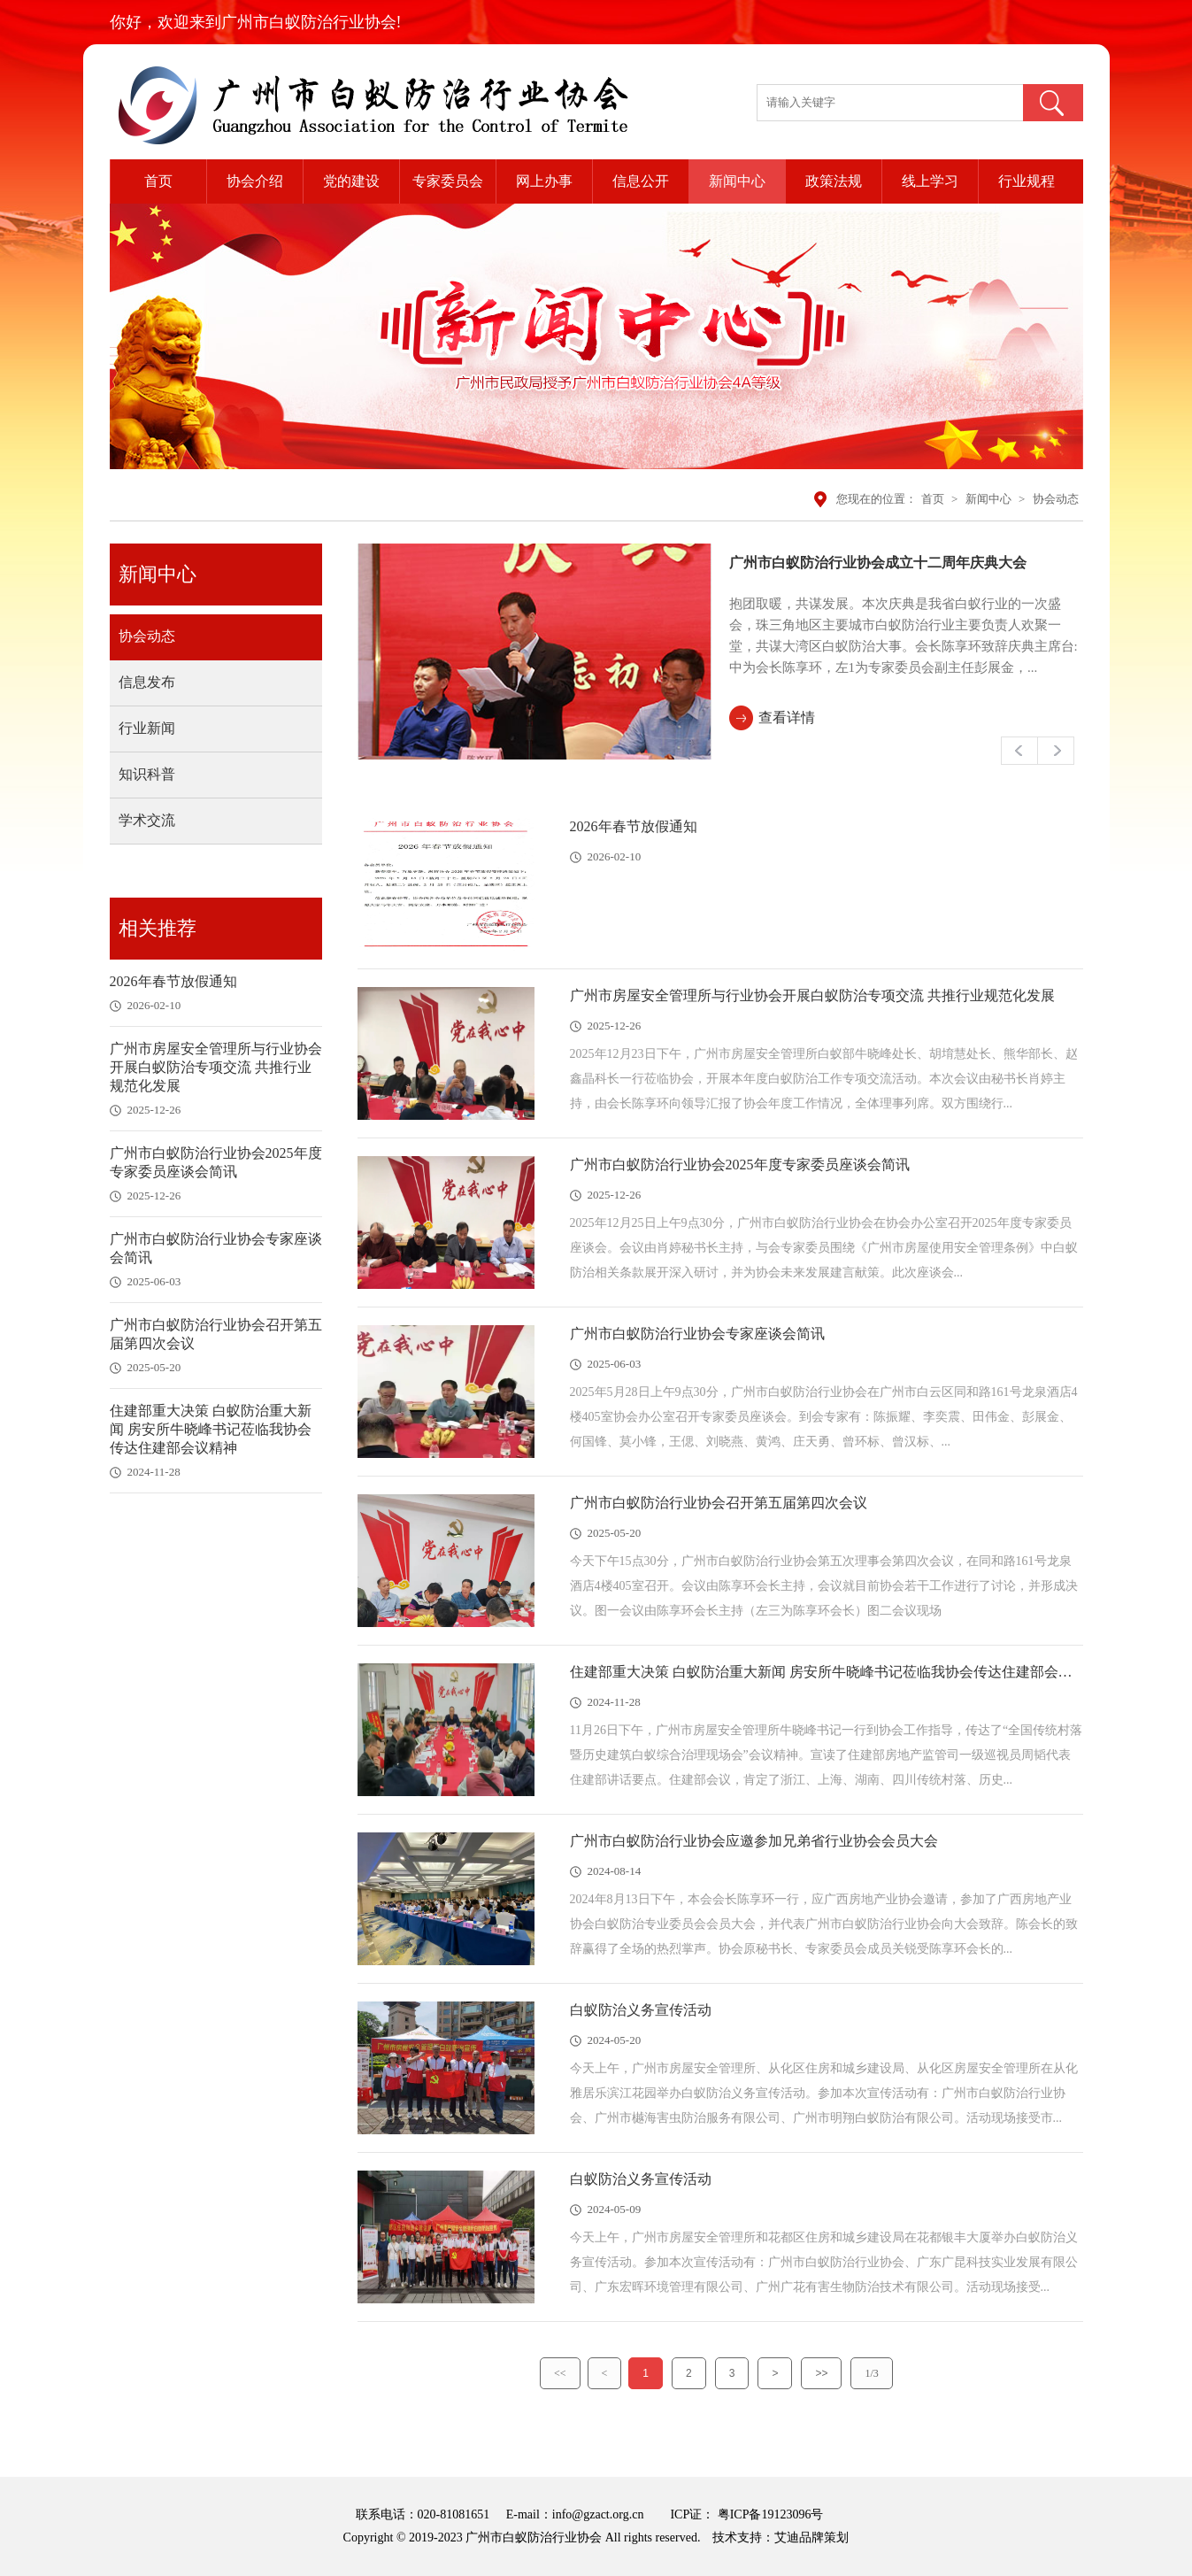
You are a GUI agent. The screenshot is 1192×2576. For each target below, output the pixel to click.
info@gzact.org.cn (598, 2514)
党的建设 (351, 181)
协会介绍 (255, 181)
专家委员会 (447, 181)
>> (821, 2373)
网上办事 (544, 181)
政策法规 (833, 181)
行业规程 (1026, 181)
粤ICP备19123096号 (768, 2514)
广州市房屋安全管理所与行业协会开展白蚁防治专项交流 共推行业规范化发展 (216, 1067)
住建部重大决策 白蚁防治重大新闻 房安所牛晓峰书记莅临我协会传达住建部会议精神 (210, 1429)
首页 (158, 181)
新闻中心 (737, 181)
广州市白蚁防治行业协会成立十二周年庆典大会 (878, 562)
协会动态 (1056, 498)
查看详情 (786, 717)
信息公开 (640, 181)
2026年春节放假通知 (173, 981)
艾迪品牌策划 (811, 2537)
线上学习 (930, 181)
